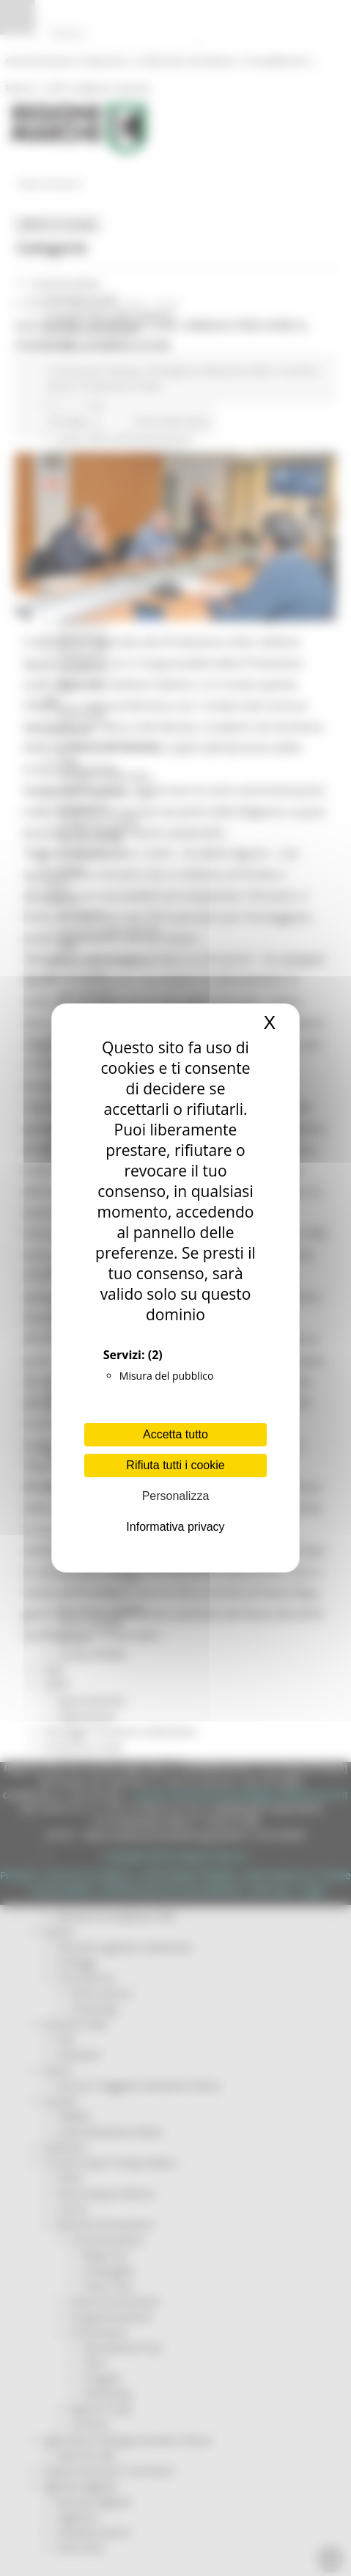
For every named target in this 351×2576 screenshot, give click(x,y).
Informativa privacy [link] (175, 1527)
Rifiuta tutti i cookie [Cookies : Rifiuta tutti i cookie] (175, 1465)
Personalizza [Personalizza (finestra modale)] (176, 1496)
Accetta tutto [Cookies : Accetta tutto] (175, 1434)
